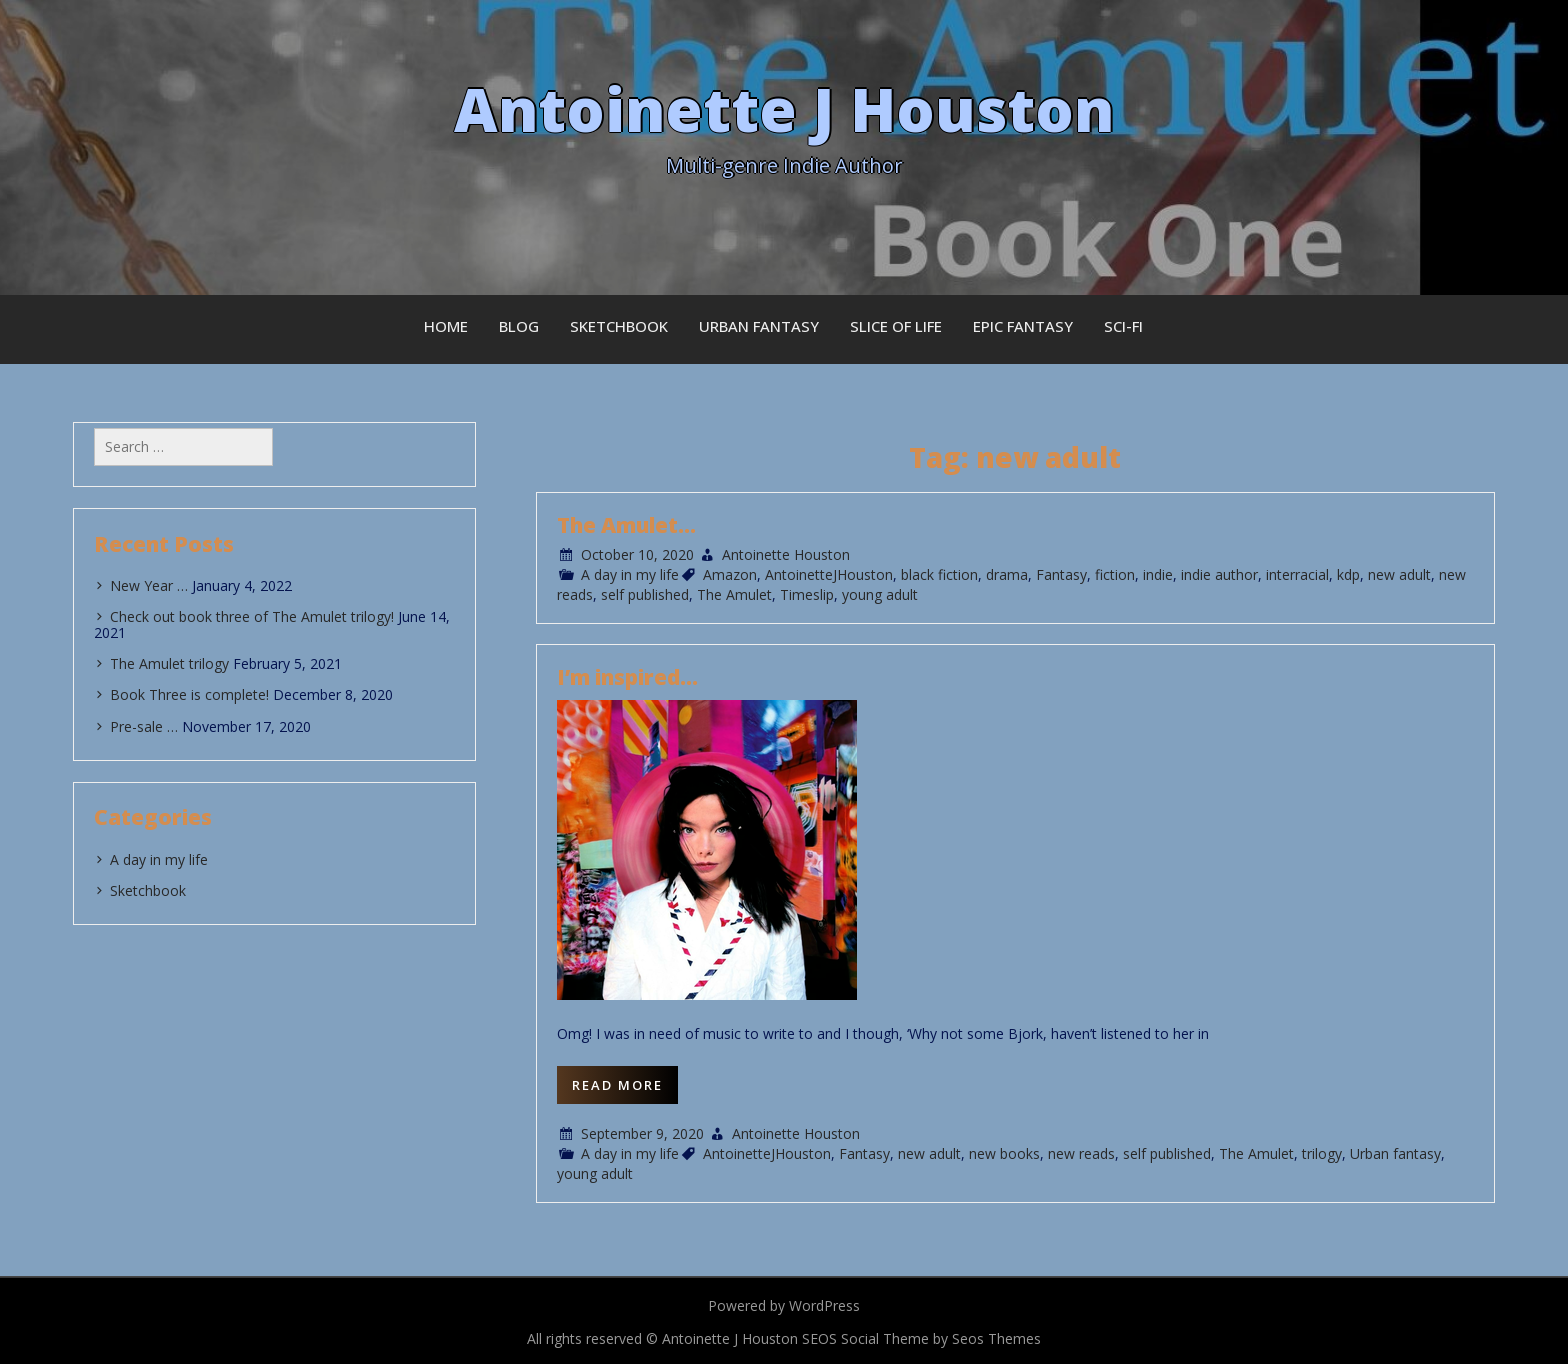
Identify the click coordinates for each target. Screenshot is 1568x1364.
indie (1158, 574)
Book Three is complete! (189, 694)
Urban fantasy (1395, 1153)
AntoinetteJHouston (829, 574)
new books (1004, 1153)
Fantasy (1061, 574)
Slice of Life (896, 326)
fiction (1115, 574)
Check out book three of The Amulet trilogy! (252, 616)
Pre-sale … (144, 726)
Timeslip (807, 594)
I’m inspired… (627, 677)
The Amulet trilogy (169, 663)
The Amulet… (626, 525)
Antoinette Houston (786, 554)
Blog (519, 326)
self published (645, 594)
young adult (880, 594)
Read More (617, 1085)
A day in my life (630, 574)
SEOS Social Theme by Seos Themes (921, 1338)
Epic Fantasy (1023, 326)
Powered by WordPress (784, 1305)
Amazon (730, 574)
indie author (1219, 574)
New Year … (149, 585)
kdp (1348, 574)
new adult (1399, 574)
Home (446, 326)
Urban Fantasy (759, 326)
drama (1007, 574)
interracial (1297, 574)
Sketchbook (619, 326)
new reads (1081, 1153)
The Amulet (734, 594)
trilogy (1322, 1153)
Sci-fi (1123, 326)
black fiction (939, 574)
